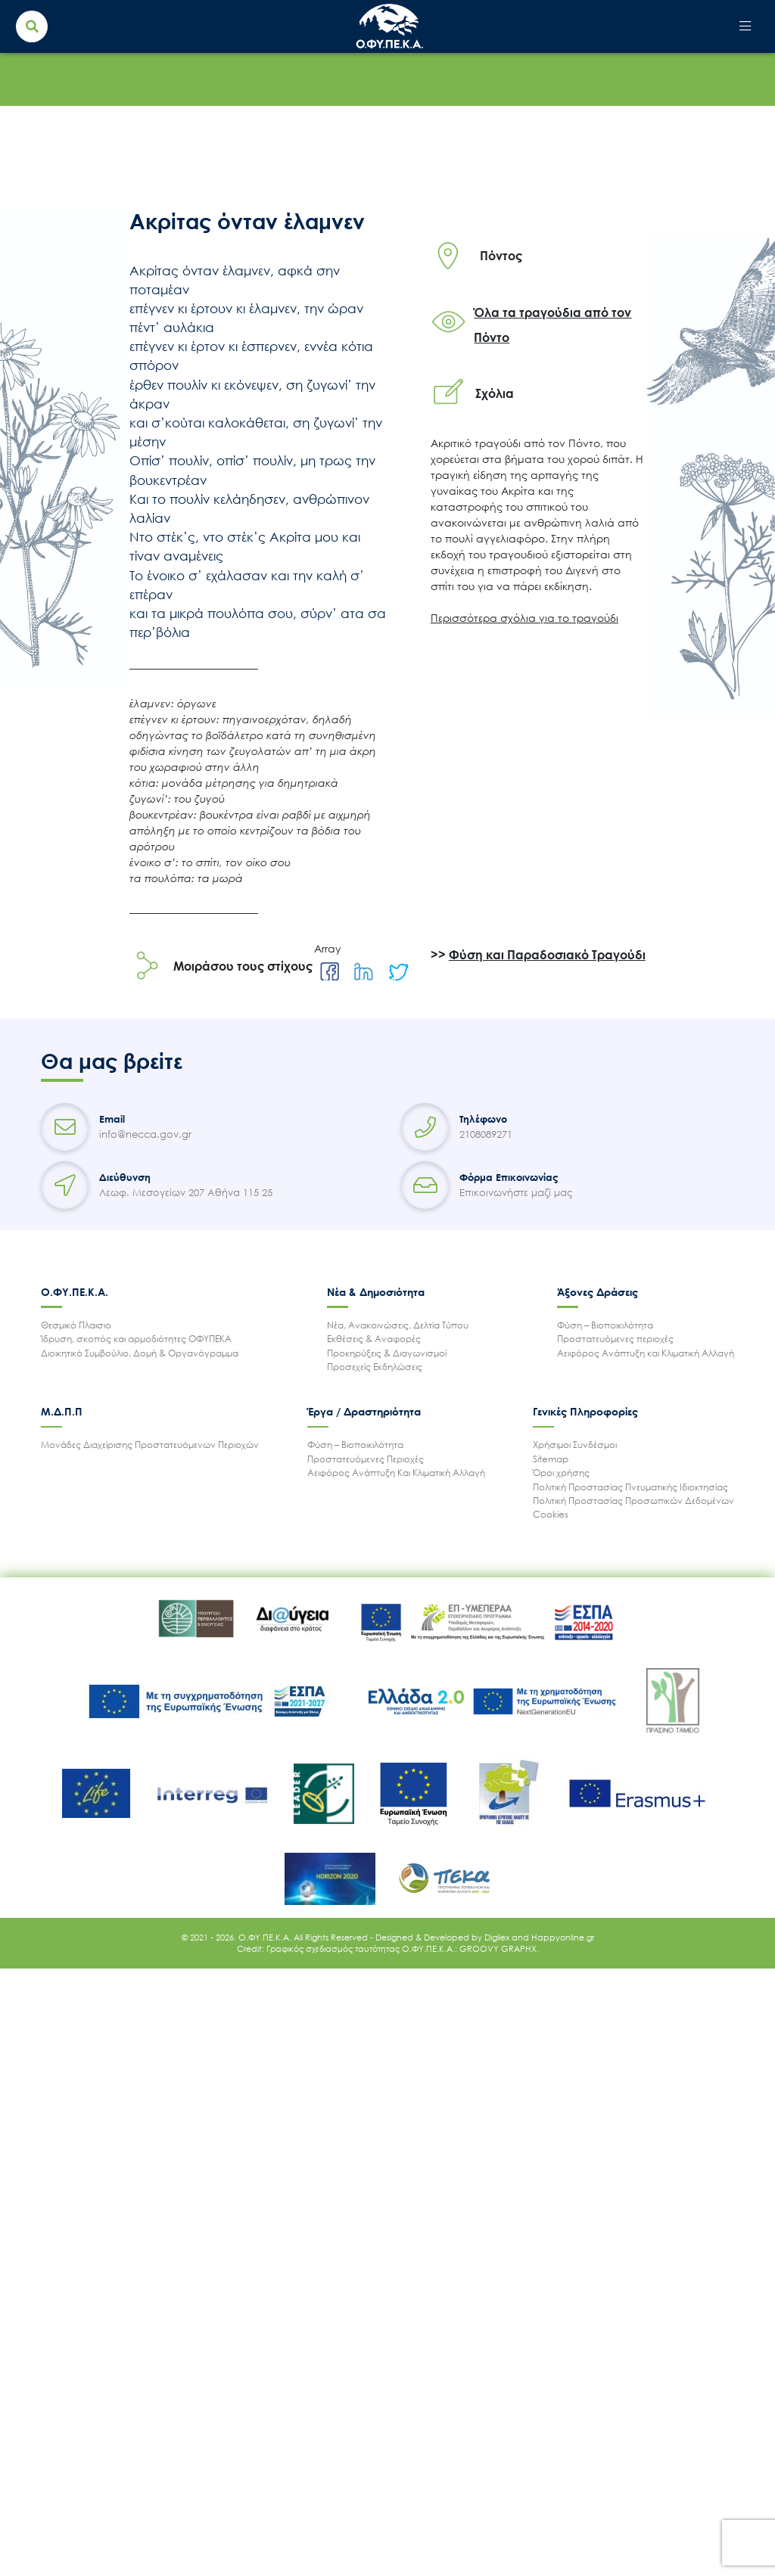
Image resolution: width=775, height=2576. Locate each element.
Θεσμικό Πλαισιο (76, 1325)
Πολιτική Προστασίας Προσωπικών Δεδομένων (633, 1500)
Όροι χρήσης (561, 1472)
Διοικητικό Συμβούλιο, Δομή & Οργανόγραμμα (139, 1353)
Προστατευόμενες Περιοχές (365, 1459)
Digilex (498, 1937)
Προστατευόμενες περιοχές (615, 1338)
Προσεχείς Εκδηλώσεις (374, 1366)
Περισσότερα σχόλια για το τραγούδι (524, 617)
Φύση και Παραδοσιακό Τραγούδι (547, 954)
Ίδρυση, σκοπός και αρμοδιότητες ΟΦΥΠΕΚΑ (136, 1338)
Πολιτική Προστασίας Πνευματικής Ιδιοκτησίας (630, 1487)
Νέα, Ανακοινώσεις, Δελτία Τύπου (397, 1325)
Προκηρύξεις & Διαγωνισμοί (387, 1353)
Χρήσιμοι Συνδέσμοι (575, 1444)
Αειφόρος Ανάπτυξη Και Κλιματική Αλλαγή (396, 1472)
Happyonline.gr (562, 1937)
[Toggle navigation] (744, 27)
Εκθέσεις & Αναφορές (374, 1338)
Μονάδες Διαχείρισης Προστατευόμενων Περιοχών (150, 1444)
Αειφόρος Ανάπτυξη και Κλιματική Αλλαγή (645, 1353)
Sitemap (550, 1459)
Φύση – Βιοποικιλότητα (605, 1325)
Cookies (550, 1514)
